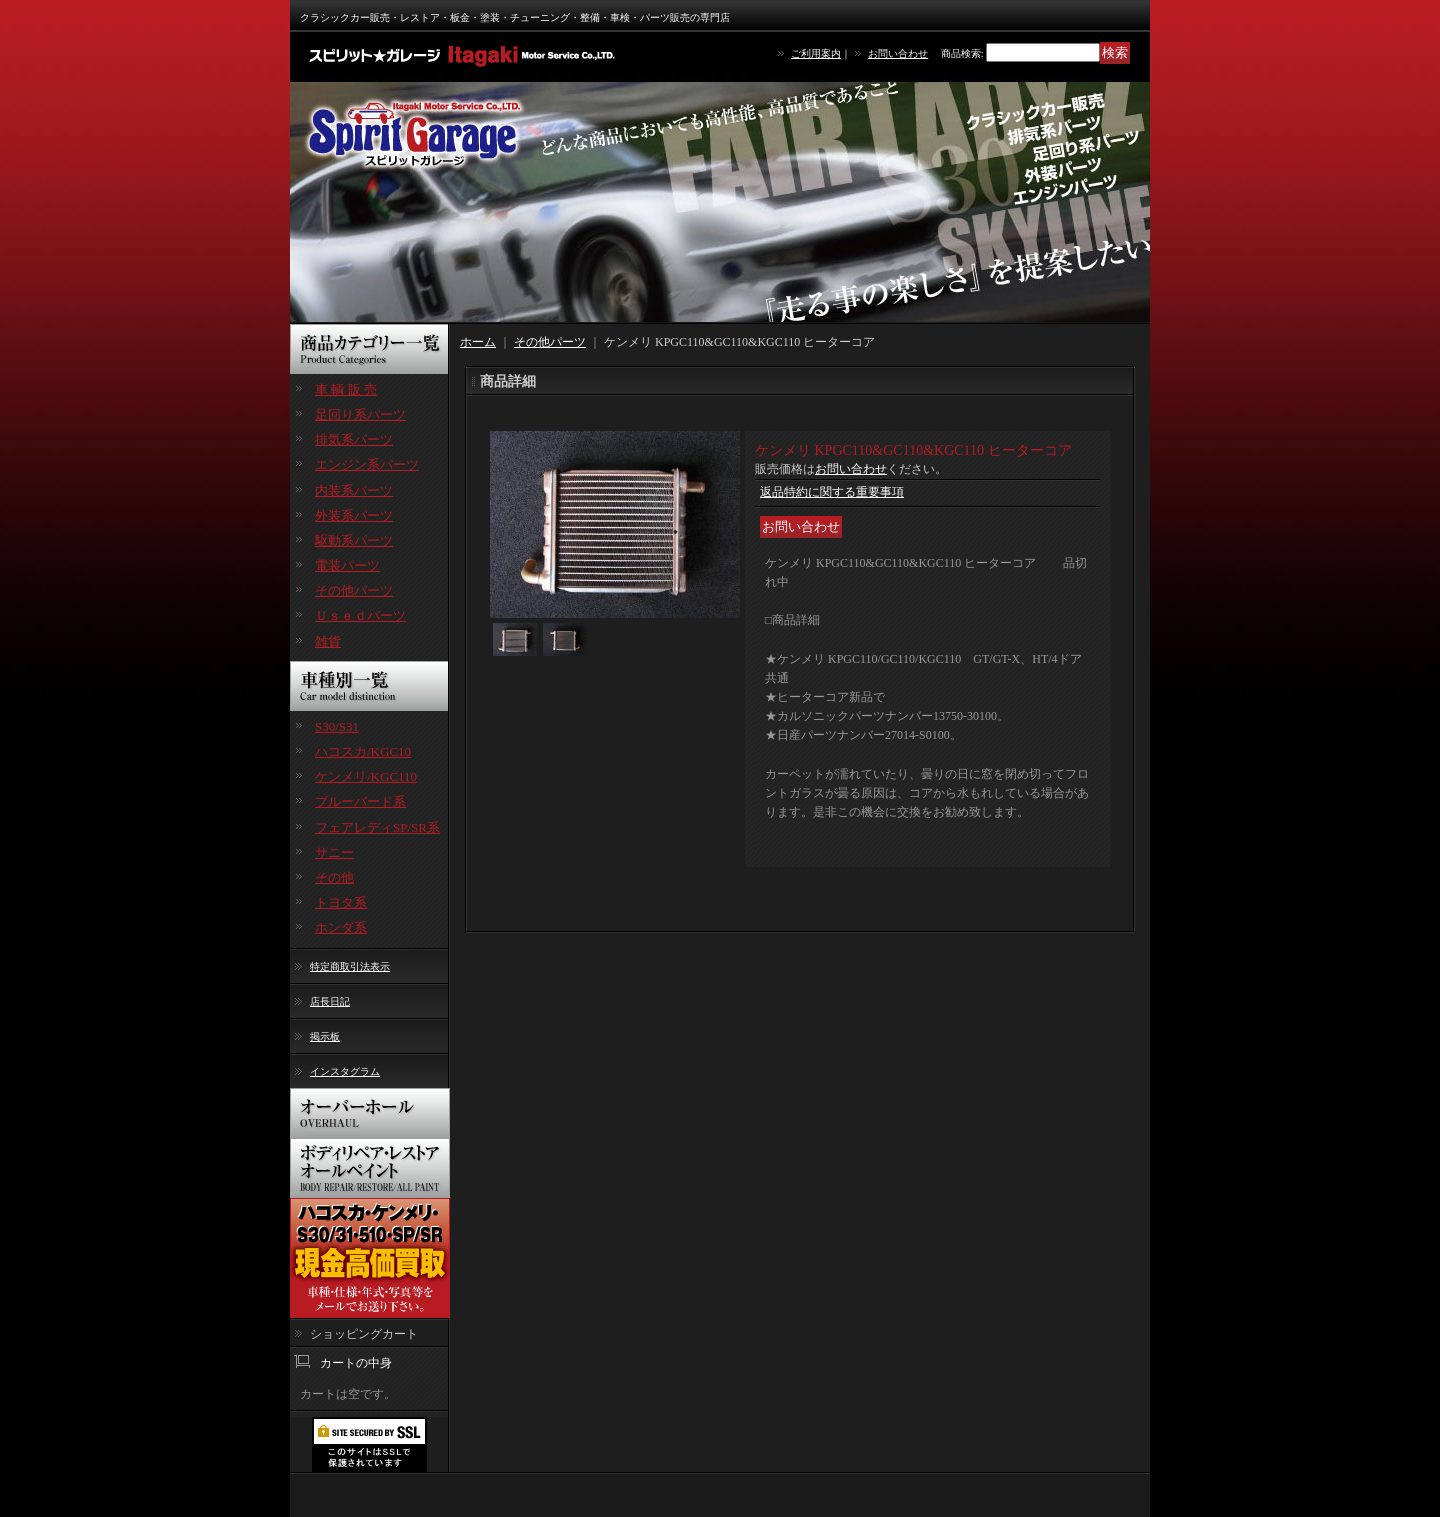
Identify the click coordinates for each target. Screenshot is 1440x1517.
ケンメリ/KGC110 (366, 776)
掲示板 (325, 1036)
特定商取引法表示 (350, 966)
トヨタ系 (341, 902)
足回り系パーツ (360, 414)
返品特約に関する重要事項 (832, 492)
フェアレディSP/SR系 (377, 827)
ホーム (478, 342)
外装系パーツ (354, 515)
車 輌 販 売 (346, 389)
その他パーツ (354, 590)
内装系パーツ (354, 490)
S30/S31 (337, 726)
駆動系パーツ (354, 540)
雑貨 (328, 641)
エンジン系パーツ (367, 464)
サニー (334, 852)
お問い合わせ (898, 53)
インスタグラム (345, 1071)
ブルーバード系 (360, 801)
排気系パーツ (354, 439)
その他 (334, 877)
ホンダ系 (341, 927)
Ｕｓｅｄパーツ (360, 615)
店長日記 (330, 1001)
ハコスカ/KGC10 (363, 751)
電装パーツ (347, 565)
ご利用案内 (816, 53)
